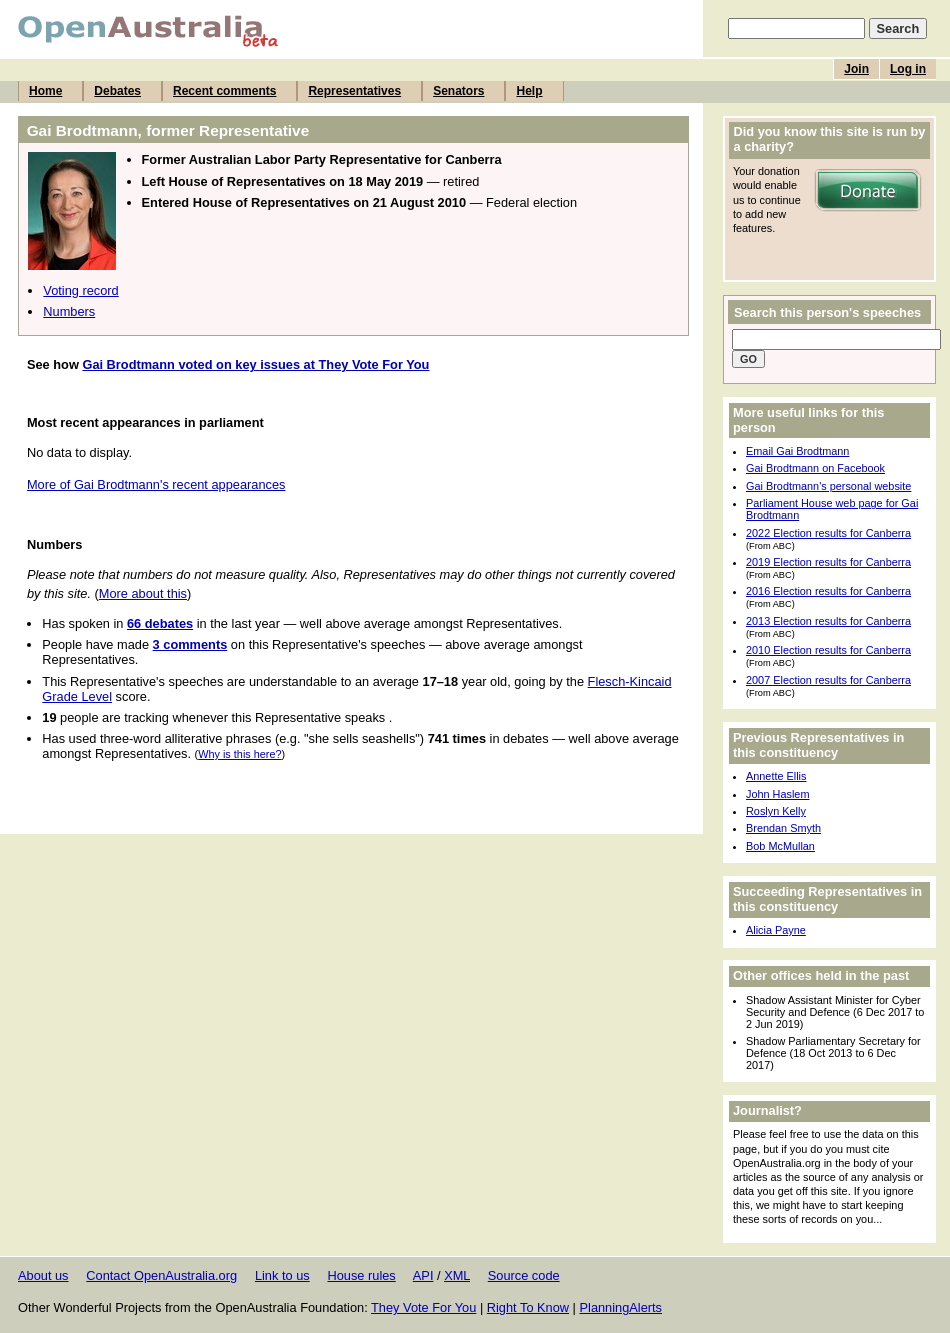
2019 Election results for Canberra (828, 562)
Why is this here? (239, 754)
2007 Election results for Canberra (828, 680)
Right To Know (528, 1307)
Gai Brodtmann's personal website (828, 486)
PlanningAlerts (621, 1307)
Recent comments (224, 91)
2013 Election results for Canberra (828, 621)
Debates (117, 91)
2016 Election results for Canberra (828, 591)
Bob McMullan (780, 846)
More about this (143, 593)
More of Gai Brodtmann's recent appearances (156, 484)
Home (45, 91)
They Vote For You (423, 1307)
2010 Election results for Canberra (828, 650)
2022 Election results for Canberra (828, 533)
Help (529, 91)
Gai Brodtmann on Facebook (815, 468)
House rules (361, 1275)
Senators (458, 91)
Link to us (282, 1275)
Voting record (80, 290)
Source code (524, 1275)
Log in (908, 69)
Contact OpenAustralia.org (161, 1275)
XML (457, 1275)
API (423, 1275)
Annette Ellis (776, 776)
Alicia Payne (776, 930)
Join (856, 69)
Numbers (69, 311)
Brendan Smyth (783, 828)
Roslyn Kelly (776, 811)
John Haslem (777, 794)
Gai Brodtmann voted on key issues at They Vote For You (255, 364)
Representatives (354, 91)
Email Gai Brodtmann (797, 451)
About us (43, 1275)
